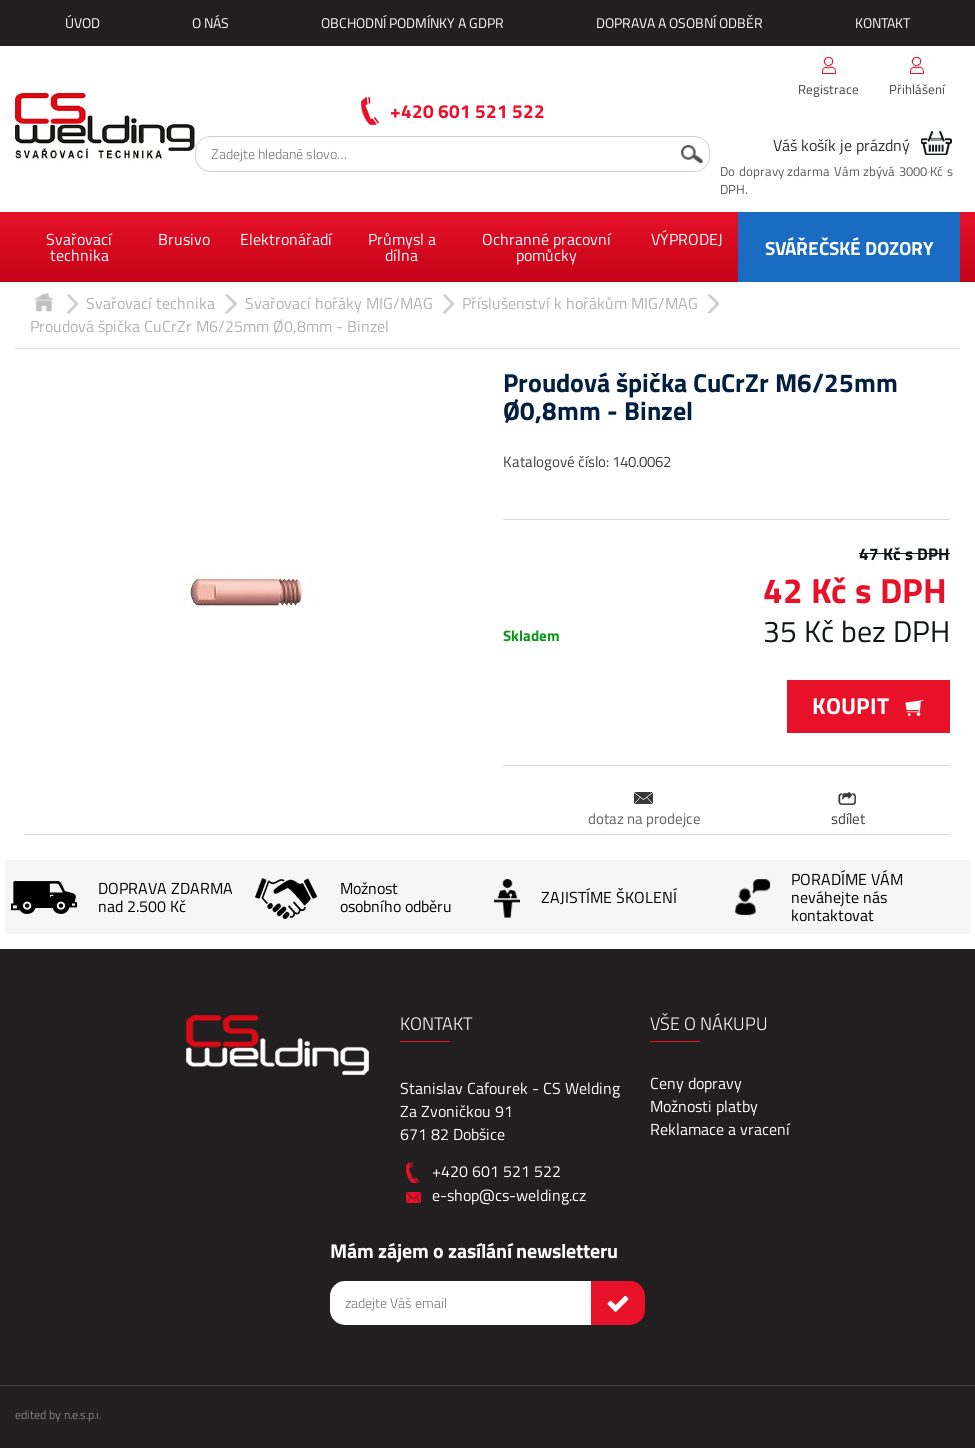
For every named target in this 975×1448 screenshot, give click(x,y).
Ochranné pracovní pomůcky (546, 247)
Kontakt (882, 22)
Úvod (82, 22)
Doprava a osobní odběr (679, 22)
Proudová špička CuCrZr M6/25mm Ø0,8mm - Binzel (209, 326)
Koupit (868, 705)
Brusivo (184, 239)
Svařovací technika (79, 247)
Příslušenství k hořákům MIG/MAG (580, 303)
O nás (210, 22)
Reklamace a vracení (720, 1129)
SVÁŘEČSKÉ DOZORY (849, 247)
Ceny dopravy (696, 1083)
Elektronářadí (286, 239)
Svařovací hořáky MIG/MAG (339, 303)
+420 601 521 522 (467, 110)
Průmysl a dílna (402, 247)
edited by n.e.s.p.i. (58, 1414)
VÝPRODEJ (687, 239)
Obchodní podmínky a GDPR (412, 22)
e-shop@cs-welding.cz (509, 1195)
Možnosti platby (704, 1106)
